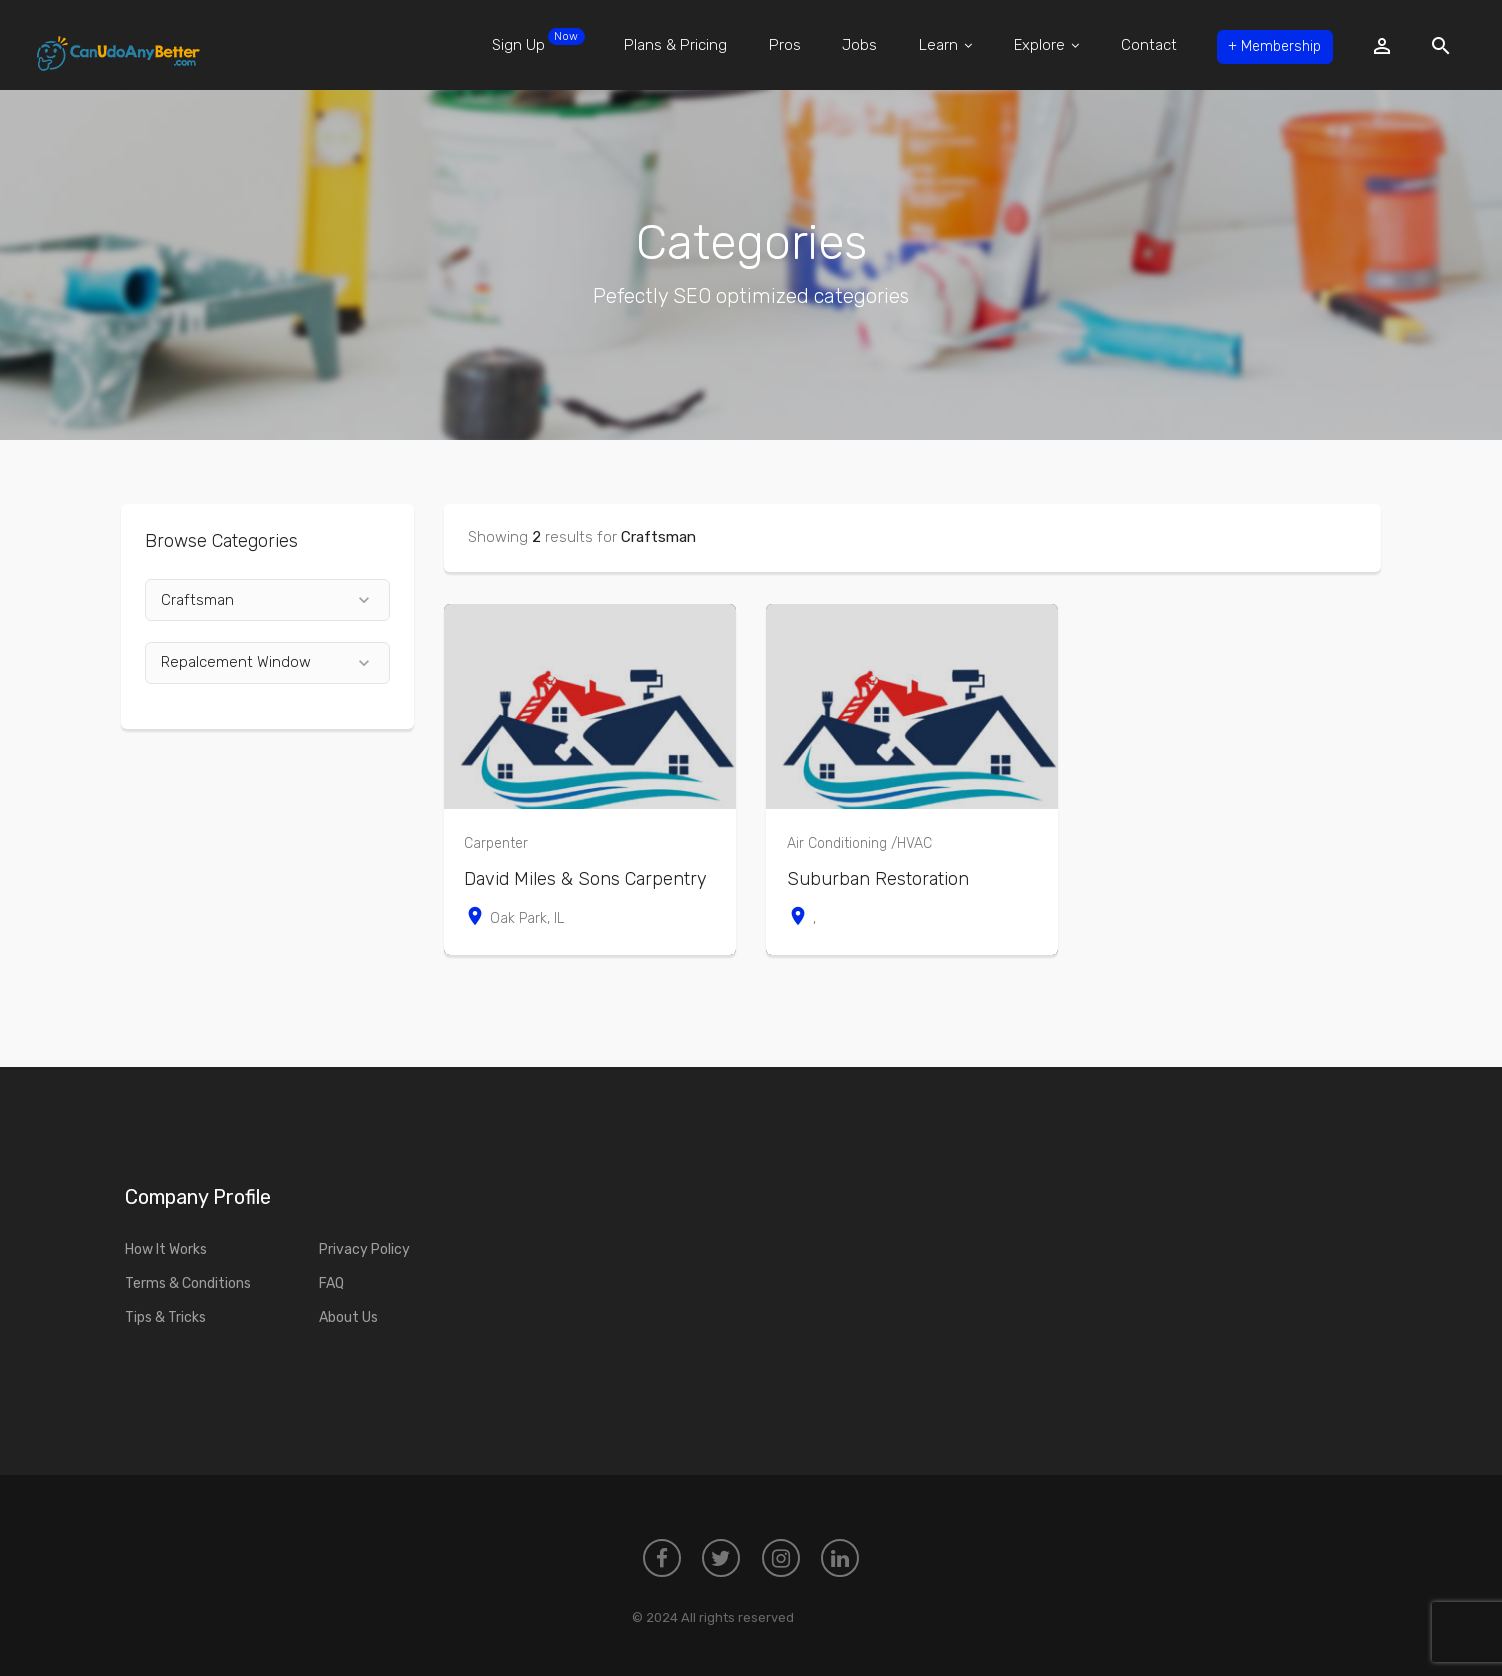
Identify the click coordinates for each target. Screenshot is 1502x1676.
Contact (1137, 45)
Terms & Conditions (188, 1283)
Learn (932, 45)
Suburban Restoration (878, 879)
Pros (770, 45)
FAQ (331, 1283)
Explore (1034, 45)
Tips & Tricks (165, 1317)
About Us (348, 1317)
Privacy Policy (364, 1249)
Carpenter (496, 843)
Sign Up (523, 41)
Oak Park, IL (514, 918)
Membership (1267, 45)
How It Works (166, 1249)
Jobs (846, 45)
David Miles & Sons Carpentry (585, 879)
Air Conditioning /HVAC (859, 843)
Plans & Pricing (660, 45)
